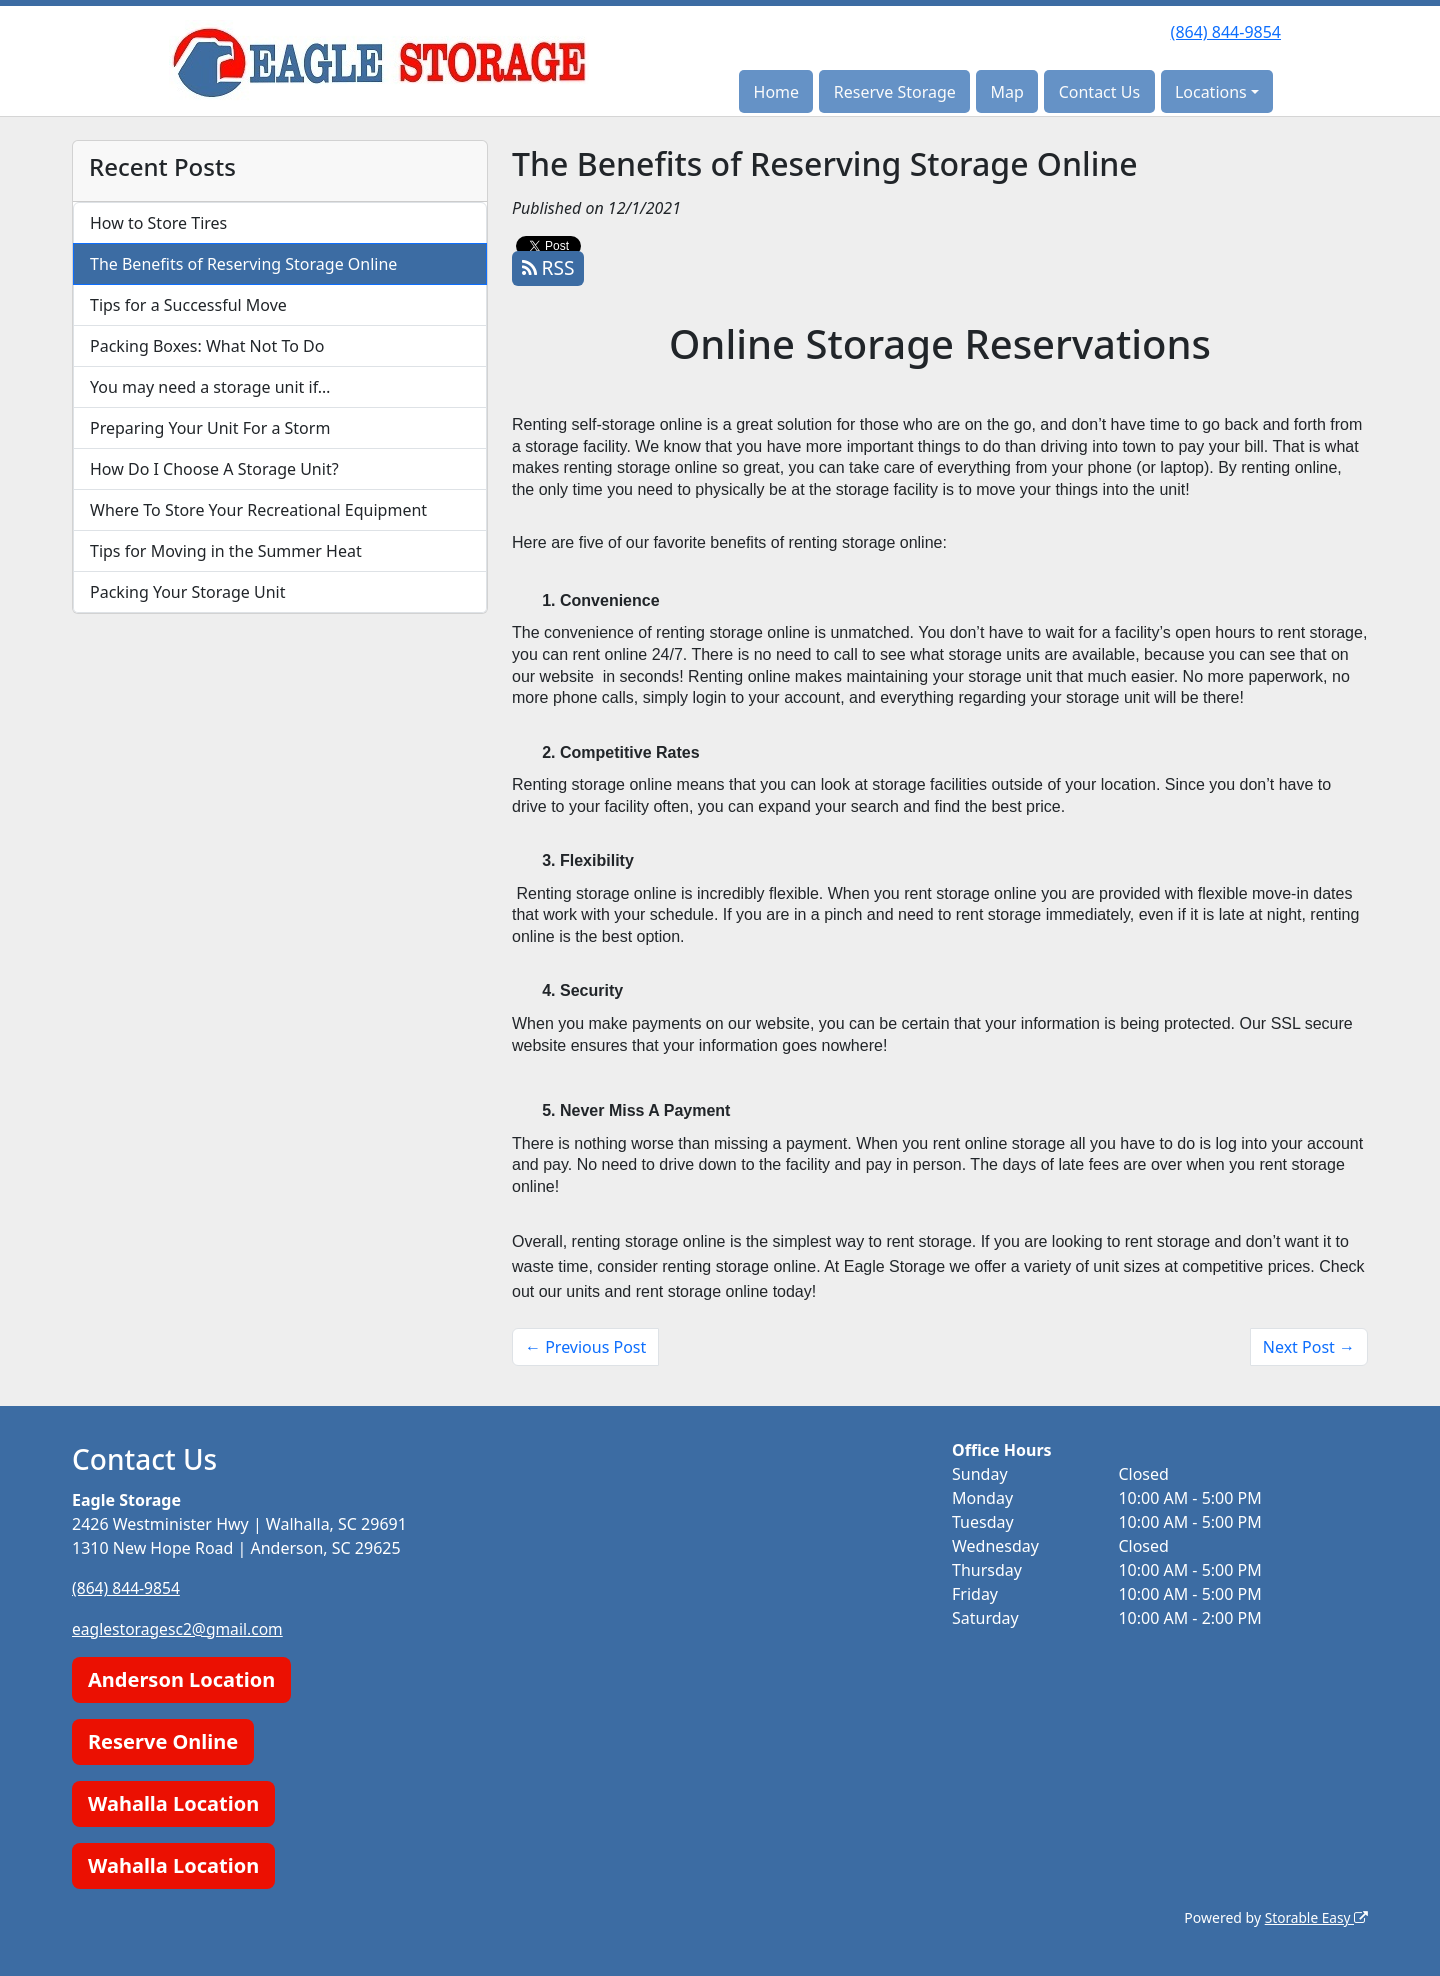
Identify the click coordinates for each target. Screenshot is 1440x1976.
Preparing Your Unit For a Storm (210, 428)
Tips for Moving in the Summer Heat (226, 551)
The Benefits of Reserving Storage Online (243, 264)
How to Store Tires (158, 223)
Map (1007, 92)
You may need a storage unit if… (210, 387)
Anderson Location (181, 1678)
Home (777, 92)
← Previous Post (585, 1347)
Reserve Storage (895, 92)
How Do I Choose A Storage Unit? (214, 469)
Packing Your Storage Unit (188, 592)
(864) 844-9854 (1226, 32)
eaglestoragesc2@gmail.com (180, 1628)
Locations (1211, 92)
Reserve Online (163, 1740)
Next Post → (1309, 1347)
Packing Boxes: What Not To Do (207, 346)
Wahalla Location (173, 1802)
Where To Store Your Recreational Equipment (258, 510)
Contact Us (1099, 92)
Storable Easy (1315, 1916)
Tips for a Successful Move (188, 305)
